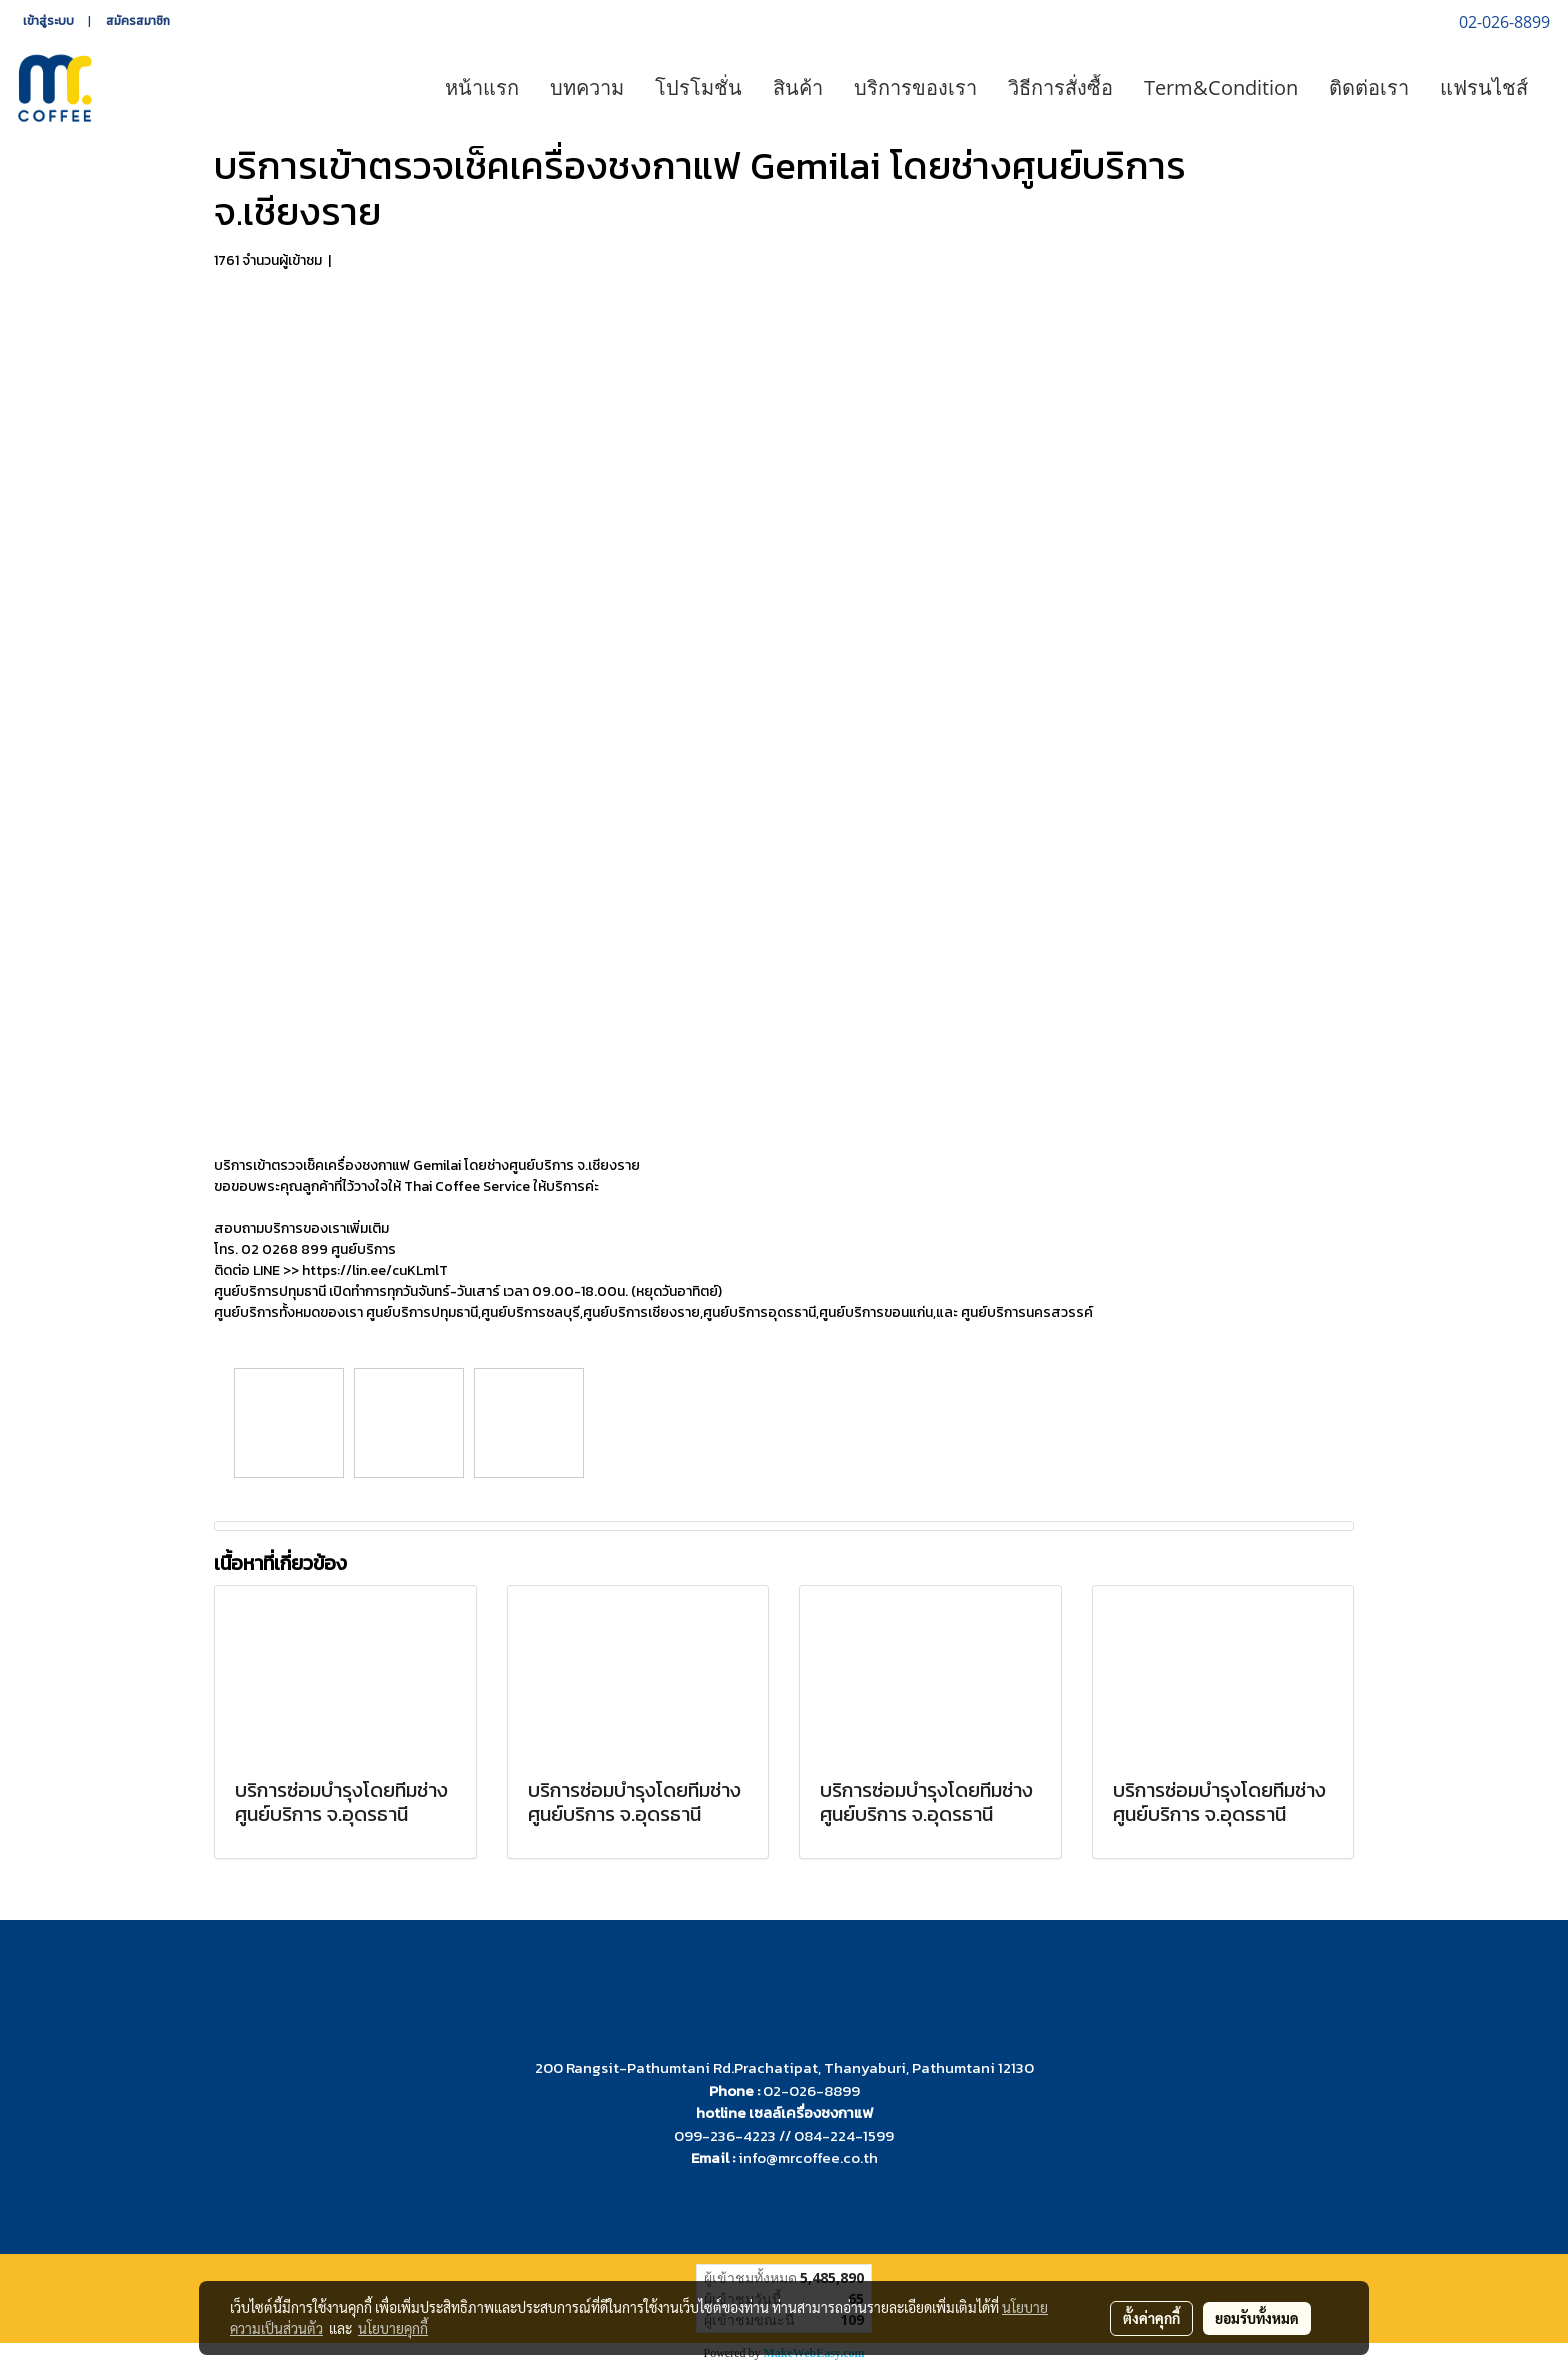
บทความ (587, 87)
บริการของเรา (915, 87)
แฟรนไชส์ (1484, 87)
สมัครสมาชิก (138, 21)
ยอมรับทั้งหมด (1257, 2318)
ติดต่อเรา (1369, 87)
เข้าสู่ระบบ (48, 21)
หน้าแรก (482, 87)
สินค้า (798, 87)
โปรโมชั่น (698, 87)
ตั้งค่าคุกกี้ (1151, 2318)
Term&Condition (1221, 87)
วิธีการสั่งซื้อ (1060, 87)
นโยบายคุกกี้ (393, 2328)
